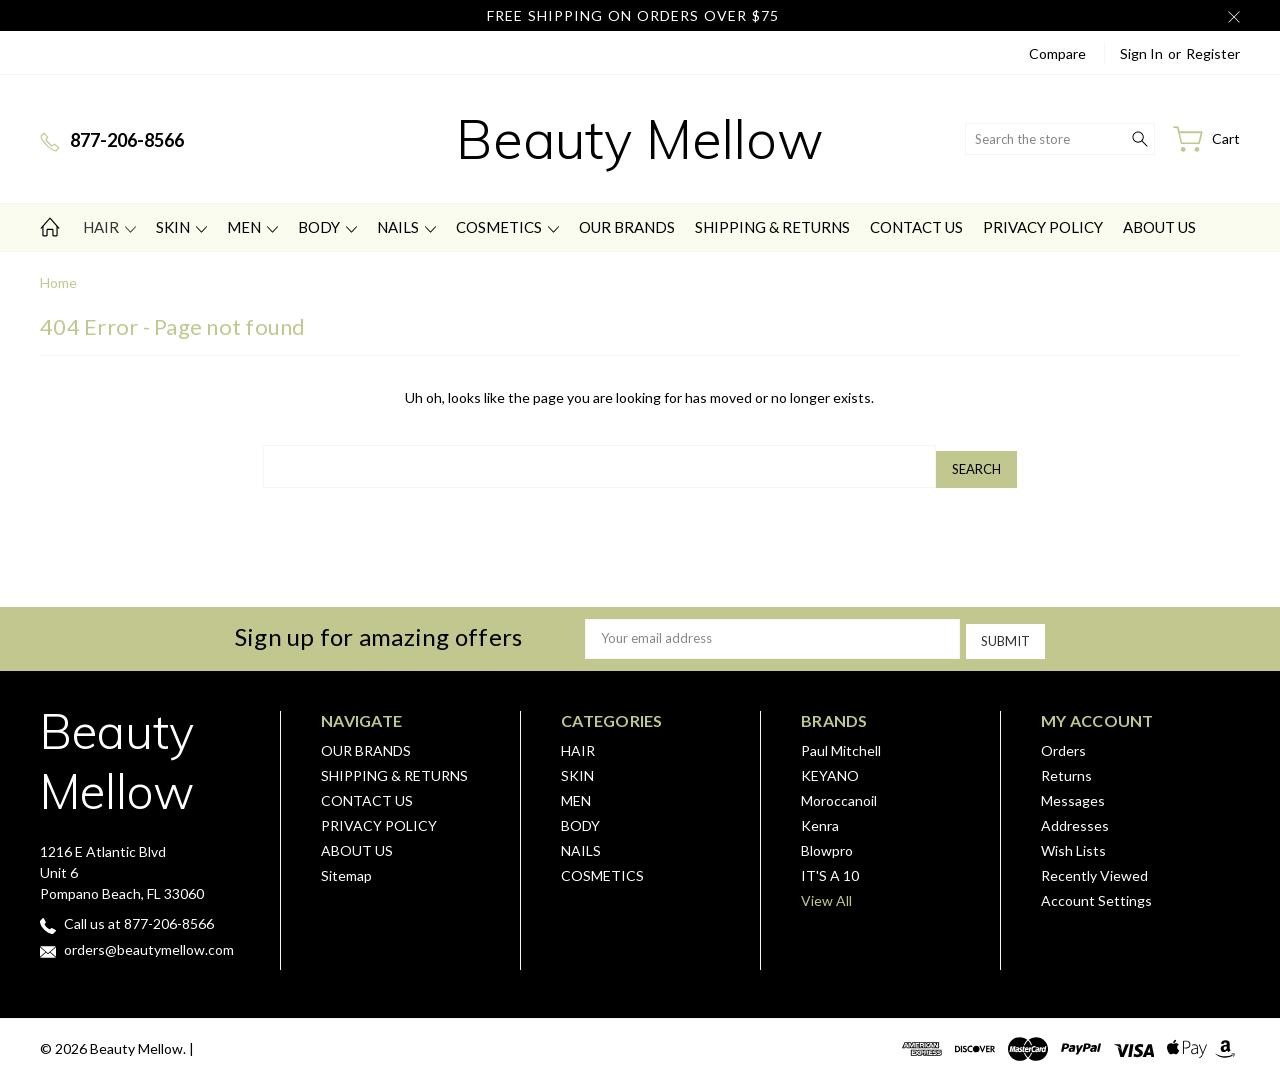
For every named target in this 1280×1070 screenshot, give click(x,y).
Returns (1066, 766)
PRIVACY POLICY (1043, 227)
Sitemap (346, 866)
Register (1213, 53)
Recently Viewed (1094, 866)
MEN (252, 227)
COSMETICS (507, 227)
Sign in (1141, 53)
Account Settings (1096, 891)
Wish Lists (1073, 841)
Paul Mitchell (841, 741)
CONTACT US (916, 227)
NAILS (406, 227)
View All (826, 891)
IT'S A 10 (830, 866)
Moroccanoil (839, 791)
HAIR (109, 227)
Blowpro (827, 841)
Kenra (820, 816)
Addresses (1075, 816)
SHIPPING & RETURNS (772, 227)
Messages (1073, 791)
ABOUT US (1159, 227)
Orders (1063, 741)
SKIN (181, 227)
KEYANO (830, 766)
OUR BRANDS (627, 227)
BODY (327, 227)
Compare (1057, 53)
